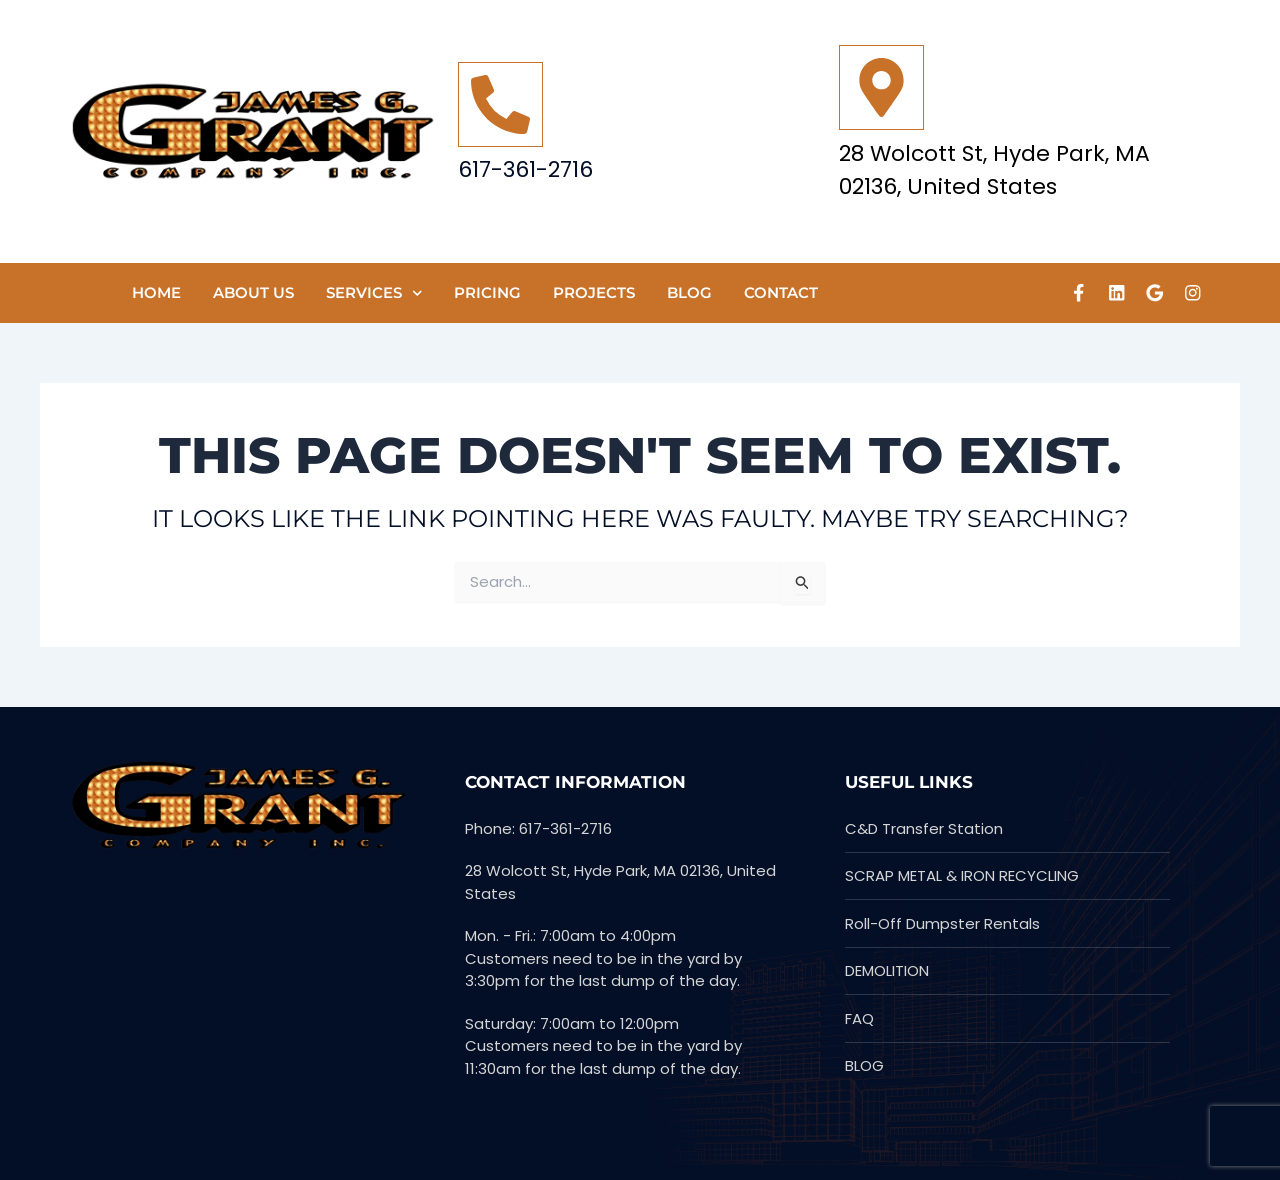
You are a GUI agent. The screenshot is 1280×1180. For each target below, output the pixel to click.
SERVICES (374, 293)
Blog (689, 292)
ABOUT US (253, 292)
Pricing (487, 292)
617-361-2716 (525, 169)
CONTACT (781, 292)
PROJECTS (594, 292)
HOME (156, 292)
